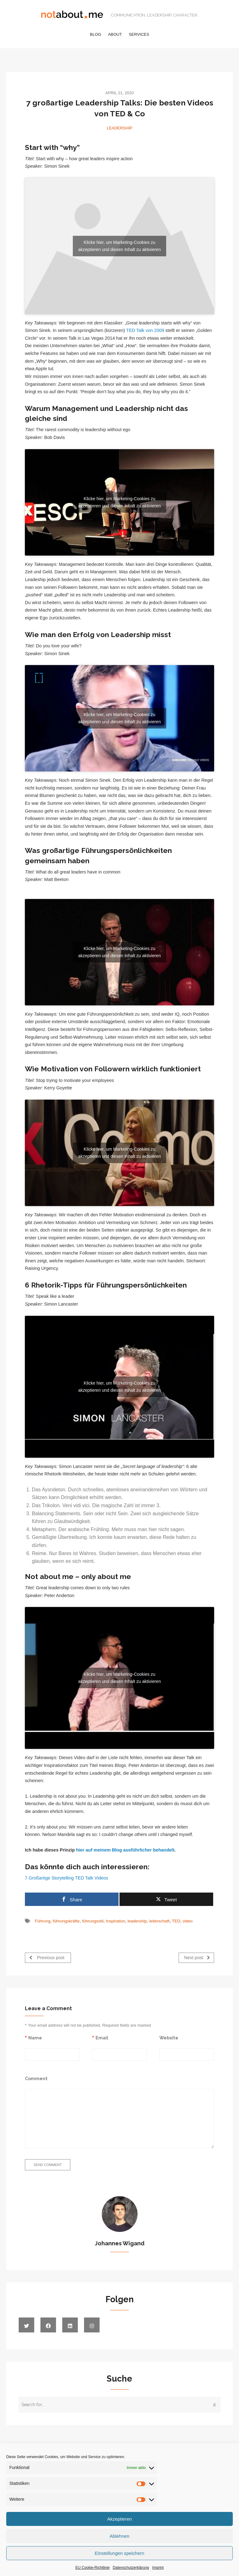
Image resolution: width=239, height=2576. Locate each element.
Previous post (46, 1957)
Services (139, 34)
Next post (197, 1957)
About (115, 34)
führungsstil (92, 1921)
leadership (137, 1921)
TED (176, 1921)
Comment (36, 2078)
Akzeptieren (119, 2519)
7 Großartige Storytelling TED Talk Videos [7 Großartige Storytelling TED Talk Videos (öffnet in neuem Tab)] (66, 1877)
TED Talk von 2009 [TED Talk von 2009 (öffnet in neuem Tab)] (145, 330)
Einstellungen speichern (119, 2553)
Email (102, 2037)
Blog (95, 34)
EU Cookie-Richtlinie (92, 2567)
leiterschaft (159, 1921)
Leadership (119, 128)
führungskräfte (66, 1921)
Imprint (158, 2567)
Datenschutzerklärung (131, 2567)
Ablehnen (119, 2536)
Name (35, 2037)
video (188, 1921)
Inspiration (115, 1921)
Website (168, 2037)
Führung (42, 1921)
